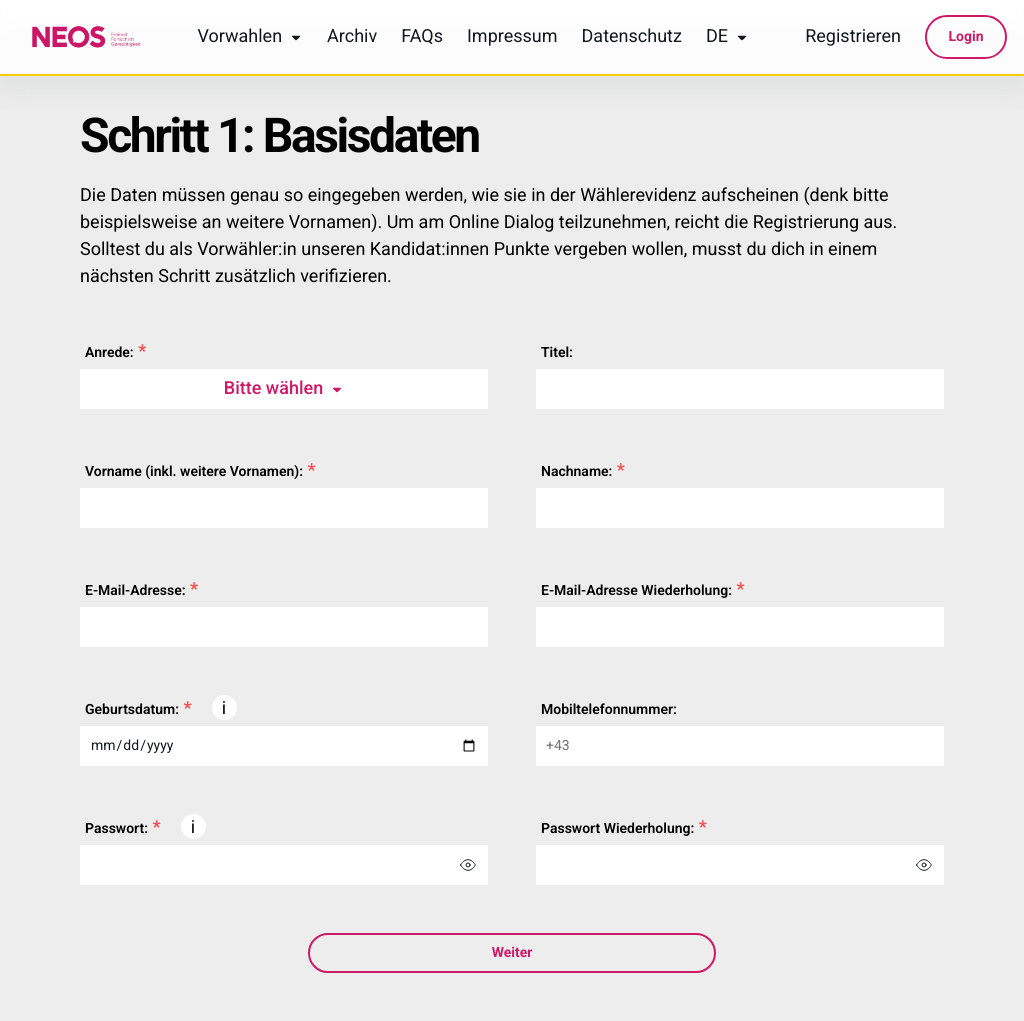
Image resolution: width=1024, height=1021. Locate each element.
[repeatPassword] (710, 865)
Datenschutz (632, 37)
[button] (224, 707)
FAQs (422, 37)
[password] (254, 865)
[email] (284, 627)
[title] (740, 389)
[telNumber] (740, 746)
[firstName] (284, 508)
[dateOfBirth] (284, 746)
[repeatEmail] (740, 627)
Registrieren (853, 37)
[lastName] (740, 508)
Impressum (512, 37)
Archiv (352, 37)
